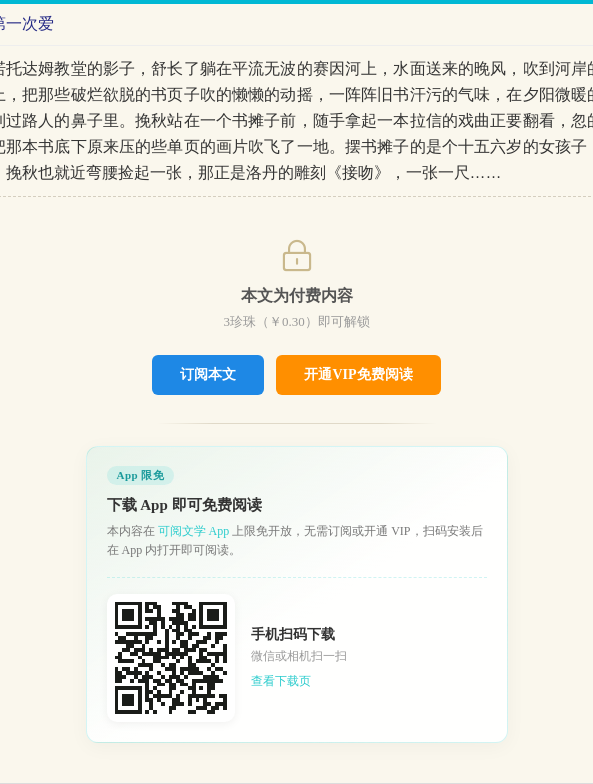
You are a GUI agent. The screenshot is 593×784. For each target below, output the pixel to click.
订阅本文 (208, 374)
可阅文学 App (194, 531)
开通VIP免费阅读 (358, 374)
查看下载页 (281, 681)
